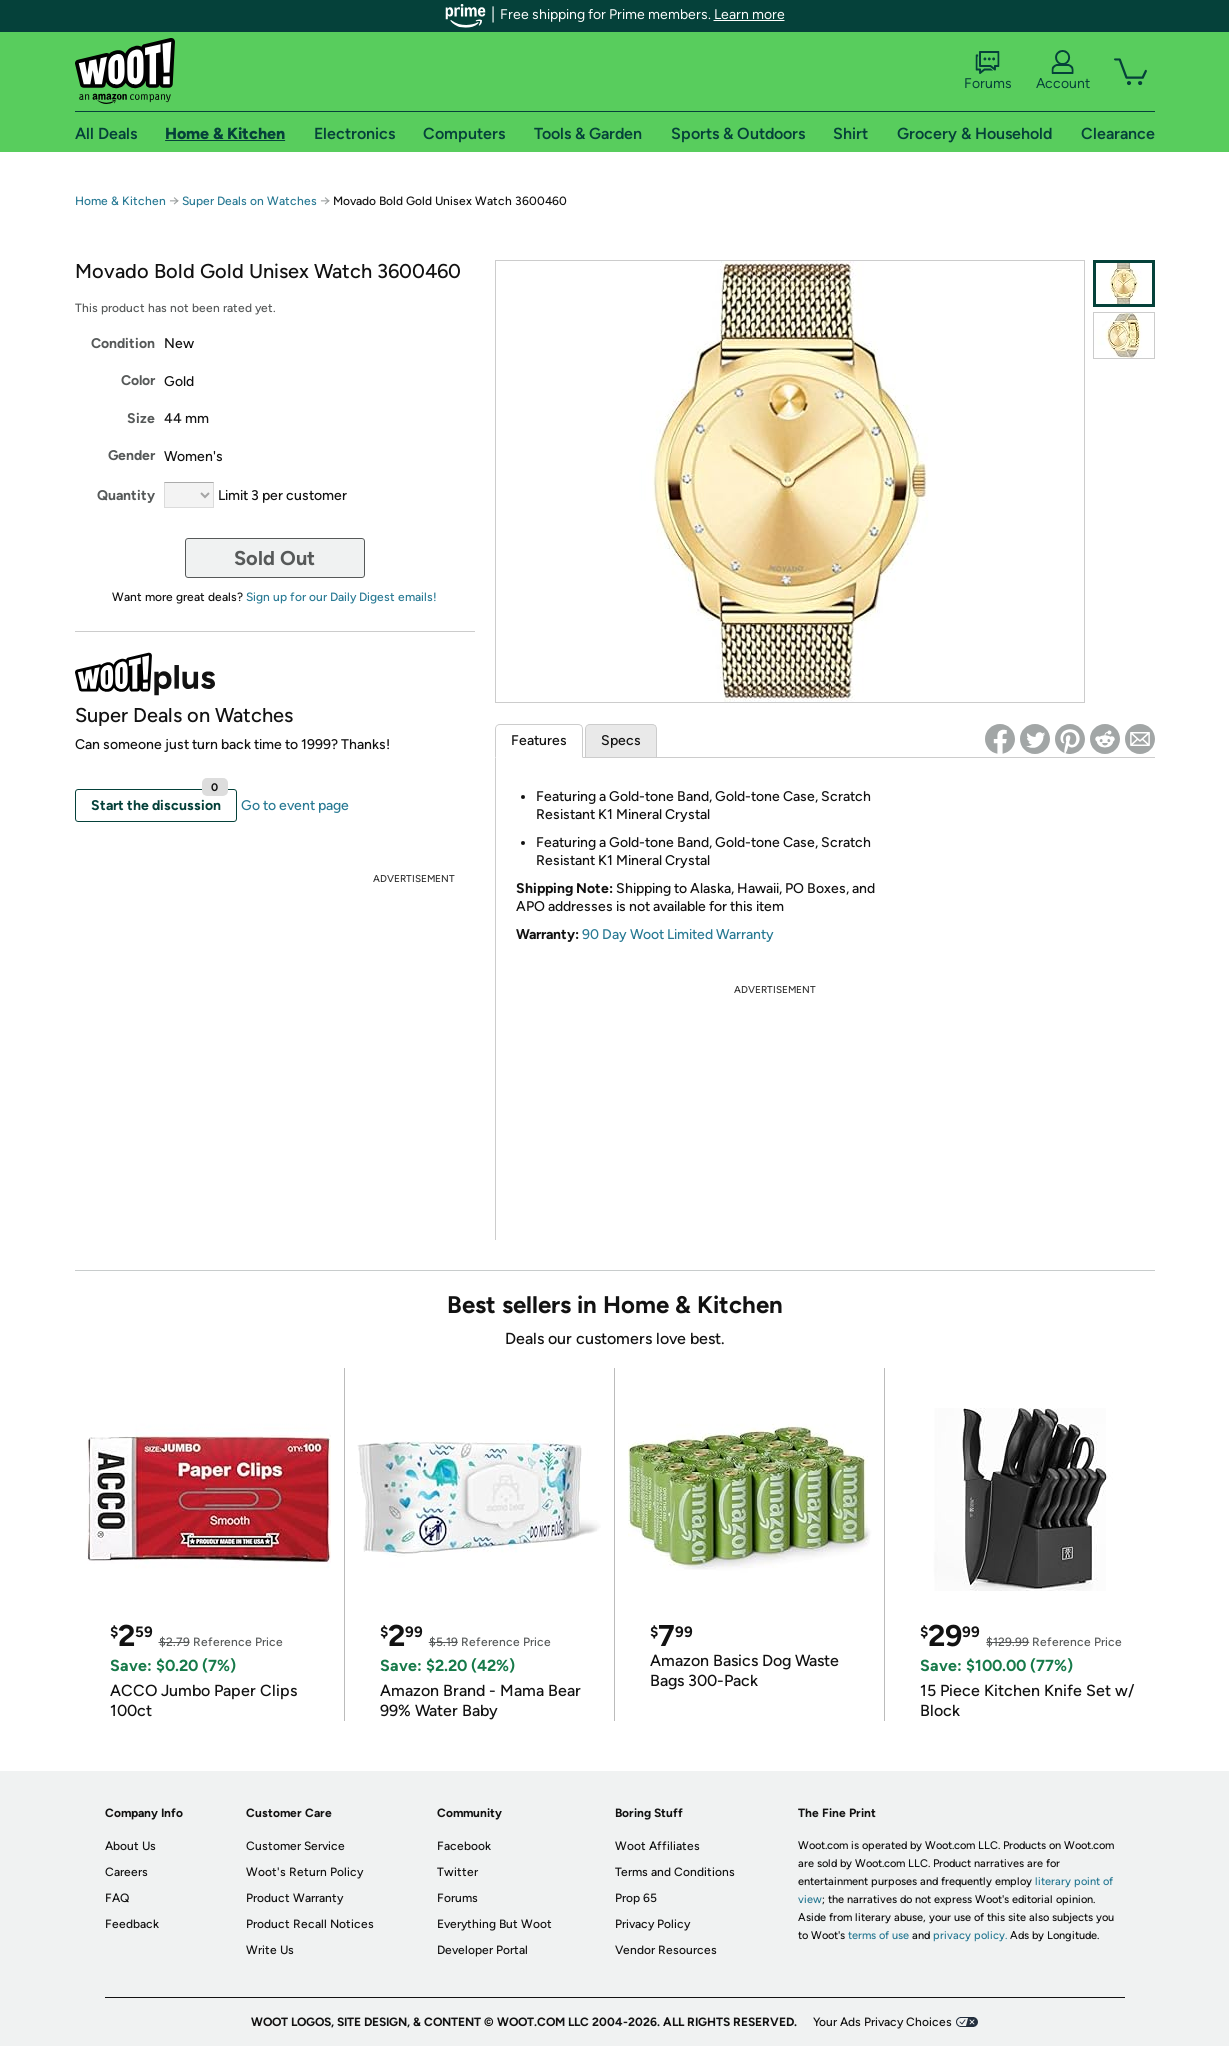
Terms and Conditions (675, 1872)
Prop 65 (636, 1898)
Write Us (270, 1950)
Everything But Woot (494, 1924)
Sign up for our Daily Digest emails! (341, 597)
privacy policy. (970, 1935)
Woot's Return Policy (304, 1872)
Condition (123, 343)
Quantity (126, 495)
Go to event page (295, 805)
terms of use (878, 1935)
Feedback (132, 1924)
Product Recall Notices (310, 1924)
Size (141, 418)
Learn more (749, 14)
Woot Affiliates (657, 1846)
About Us (130, 1846)
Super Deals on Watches (249, 201)
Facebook (464, 1846)
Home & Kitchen (120, 201)
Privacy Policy (652, 1924)
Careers (126, 1872)
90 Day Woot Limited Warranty (678, 934)
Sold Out (274, 558)
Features (539, 740)
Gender (131, 455)
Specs (621, 740)
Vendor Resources (666, 1950)
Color (138, 380)
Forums (988, 71)
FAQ (117, 1898)
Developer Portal (482, 1950)
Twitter (457, 1872)
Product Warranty (294, 1898)
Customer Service (295, 1846)
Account (1063, 71)
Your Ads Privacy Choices (882, 2022)
